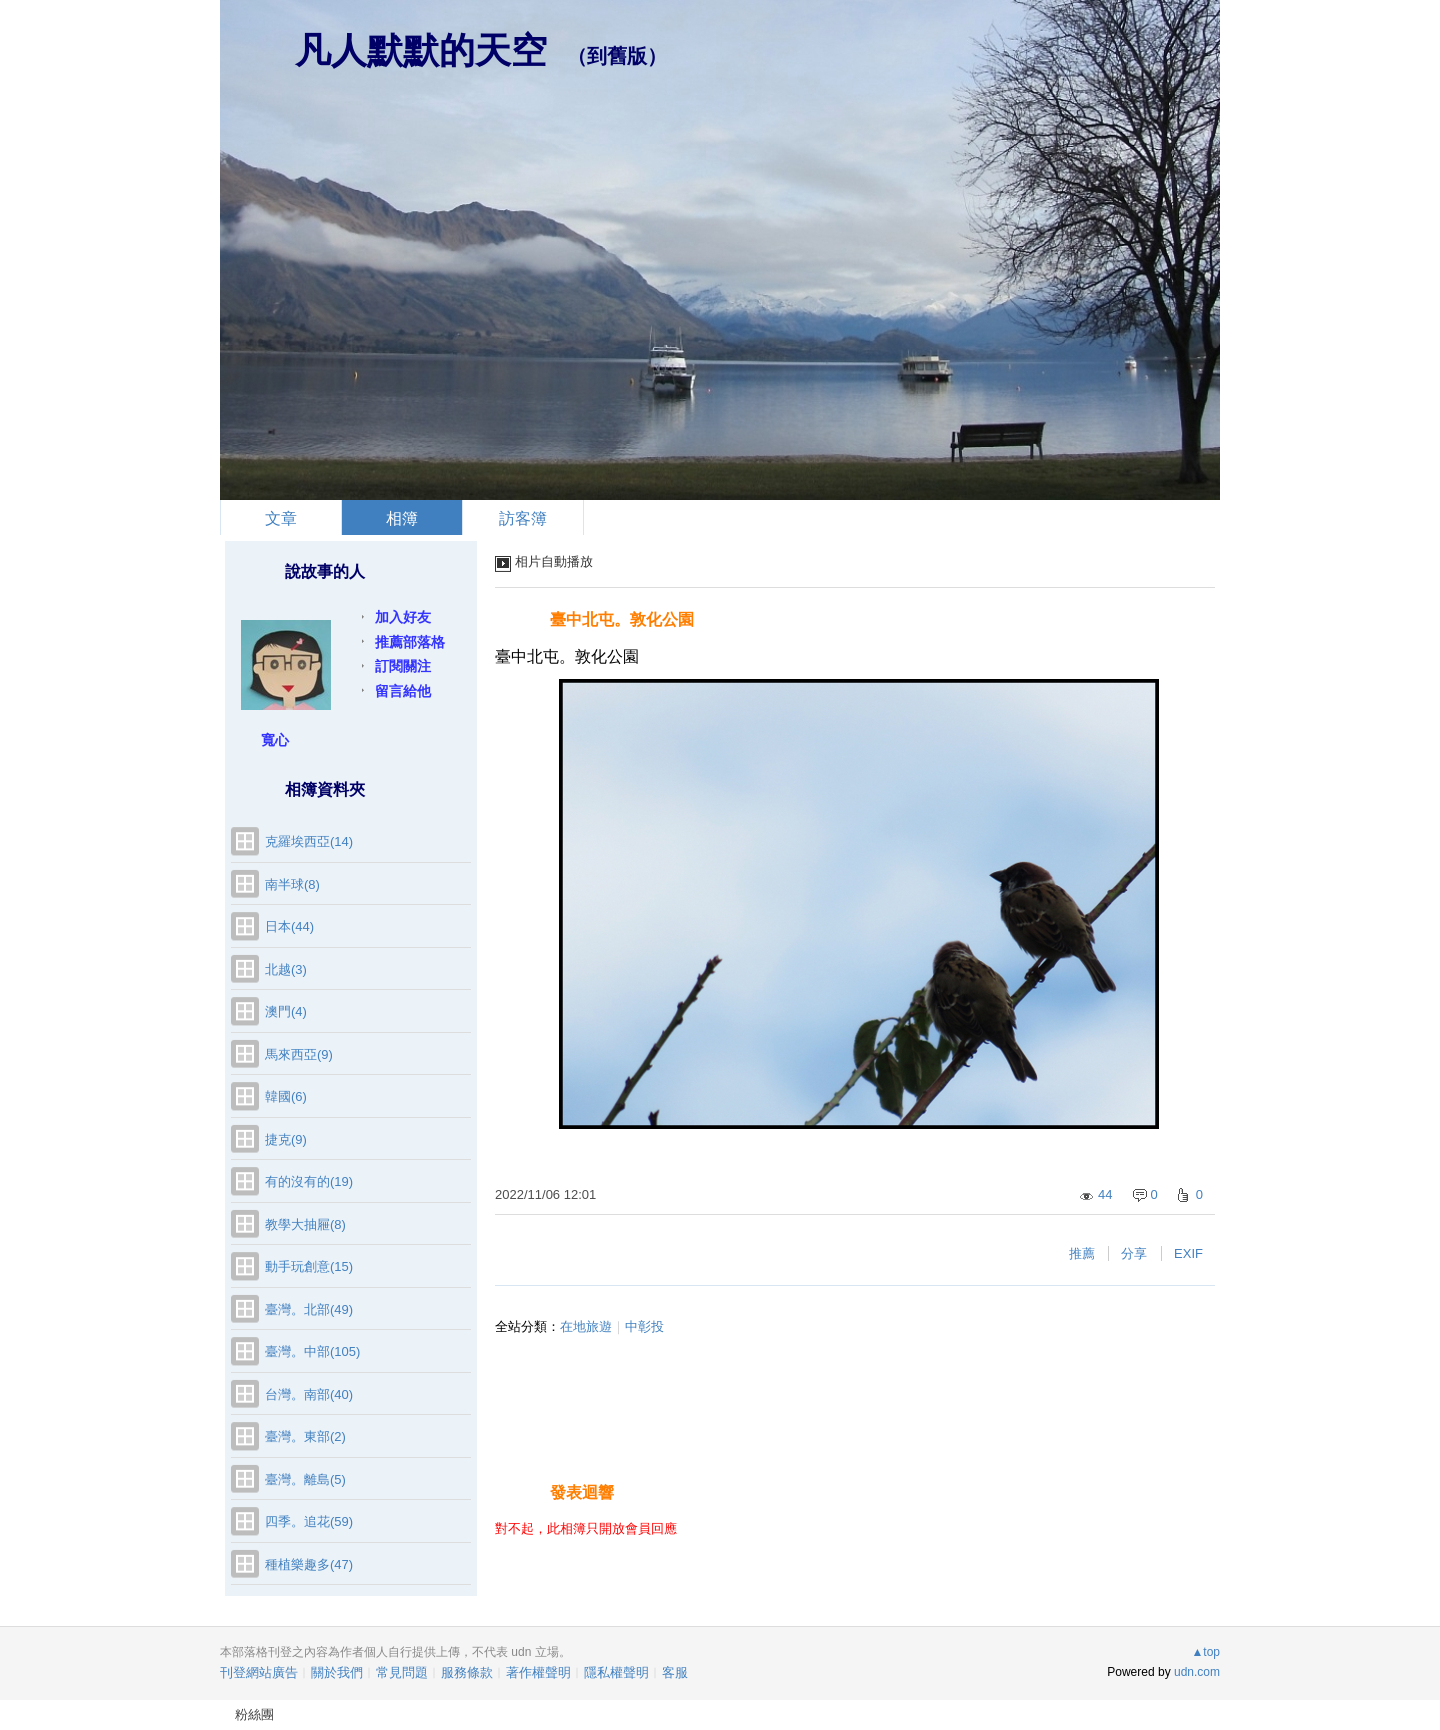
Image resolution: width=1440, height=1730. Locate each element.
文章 (281, 518)
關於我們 (337, 1672)
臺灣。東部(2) (305, 1436)
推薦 (1082, 1253)
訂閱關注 (403, 666)
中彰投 (644, 1326)
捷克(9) (286, 1139)
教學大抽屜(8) (305, 1224)
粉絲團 (254, 1714)
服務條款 (467, 1672)
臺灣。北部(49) (309, 1309)
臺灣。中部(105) (312, 1351)
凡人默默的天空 (421, 50)
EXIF (1188, 1253)
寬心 (275, 740)
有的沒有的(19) (309, 1181)
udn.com (1197, 1672)
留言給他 (403, 691)
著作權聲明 (538, 1672)
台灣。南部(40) (309, 1394)
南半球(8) (292, 884)
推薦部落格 (410, 642)
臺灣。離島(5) (305, 1479)
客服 (675, 1672)
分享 (1134, 1253)
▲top (1205, 1652)
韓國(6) (286, 1096)
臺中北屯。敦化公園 (622, 619)
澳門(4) (286, 1011)
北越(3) (286, 969)
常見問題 (402, 1672)
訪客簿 (523, 518)
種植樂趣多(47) (309, 1564)
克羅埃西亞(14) (309, 841)
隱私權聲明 (616, 1672)
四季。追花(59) (309, 1521)
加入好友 (403, 617)
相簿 (402, 518)
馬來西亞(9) (299, 1054)
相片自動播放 (554, 561)
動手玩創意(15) (309, 1266)
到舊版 (617, 56)
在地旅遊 (586, 1326)
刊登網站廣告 (259, 1672)
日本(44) (289, 926)
